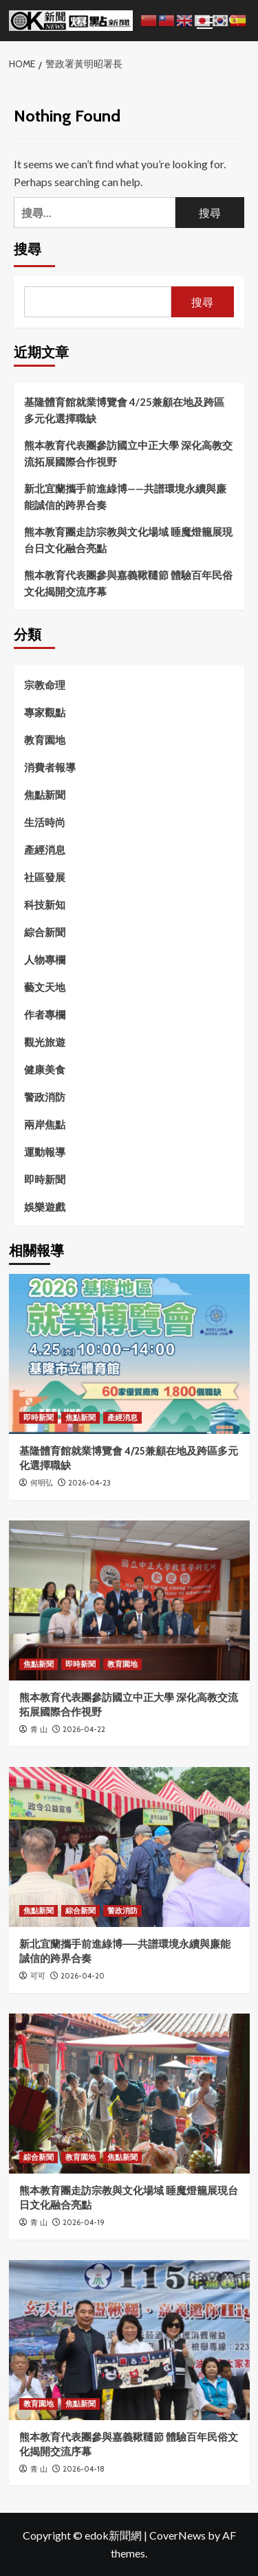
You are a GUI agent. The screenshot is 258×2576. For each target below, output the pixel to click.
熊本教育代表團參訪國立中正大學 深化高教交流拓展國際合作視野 (128, 453)
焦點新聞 (44, 794)
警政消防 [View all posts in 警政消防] (122, 1910)
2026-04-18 (84, 2469)
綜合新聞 (44, 932)
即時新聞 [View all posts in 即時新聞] (38, 1417)
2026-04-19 (84, 2222)
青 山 (38, 1729)
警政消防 (44, 1097)
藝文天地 (44, 987)
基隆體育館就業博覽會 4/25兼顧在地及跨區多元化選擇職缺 (124, 410)
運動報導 (44, 1151)
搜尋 (27, 249)
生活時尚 (44, 822)
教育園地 (44, 739)
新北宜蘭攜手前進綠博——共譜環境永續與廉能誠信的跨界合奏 (125, 496)
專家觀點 (44, 712)
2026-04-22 (84, 1729)
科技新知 (44, 904)
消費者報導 (50, 767)
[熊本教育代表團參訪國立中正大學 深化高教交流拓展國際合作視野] (129, 1600)
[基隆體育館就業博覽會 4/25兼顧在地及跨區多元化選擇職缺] (129, 1354)
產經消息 (44, 849)
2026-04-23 (89, 1483)
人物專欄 (44, 959)
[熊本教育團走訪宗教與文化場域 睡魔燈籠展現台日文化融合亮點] (129, 2094)
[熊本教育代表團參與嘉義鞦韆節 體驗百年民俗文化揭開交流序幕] (129, 2340)
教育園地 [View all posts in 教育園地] (122, 1664)
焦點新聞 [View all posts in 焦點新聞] (80, 1417)
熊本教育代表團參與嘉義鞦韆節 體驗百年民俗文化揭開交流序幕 (128, 583)
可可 (37, 1976)
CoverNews (177, 2535)
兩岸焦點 (44, 1124)
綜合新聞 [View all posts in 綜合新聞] (80, 1910)
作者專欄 (44, 1014)
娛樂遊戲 (44, 1206)
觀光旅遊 (44, 1042)
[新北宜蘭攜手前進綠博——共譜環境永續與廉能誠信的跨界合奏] (129, 1847)
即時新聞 (44, 1179)
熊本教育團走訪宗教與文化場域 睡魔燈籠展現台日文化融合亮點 (128, 539)
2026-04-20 (83, 1976)
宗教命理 (44, 685)
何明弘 (41, 1483)
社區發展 (44, 877)
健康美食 (44, 1069)
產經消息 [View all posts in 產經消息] (122, 1417)
